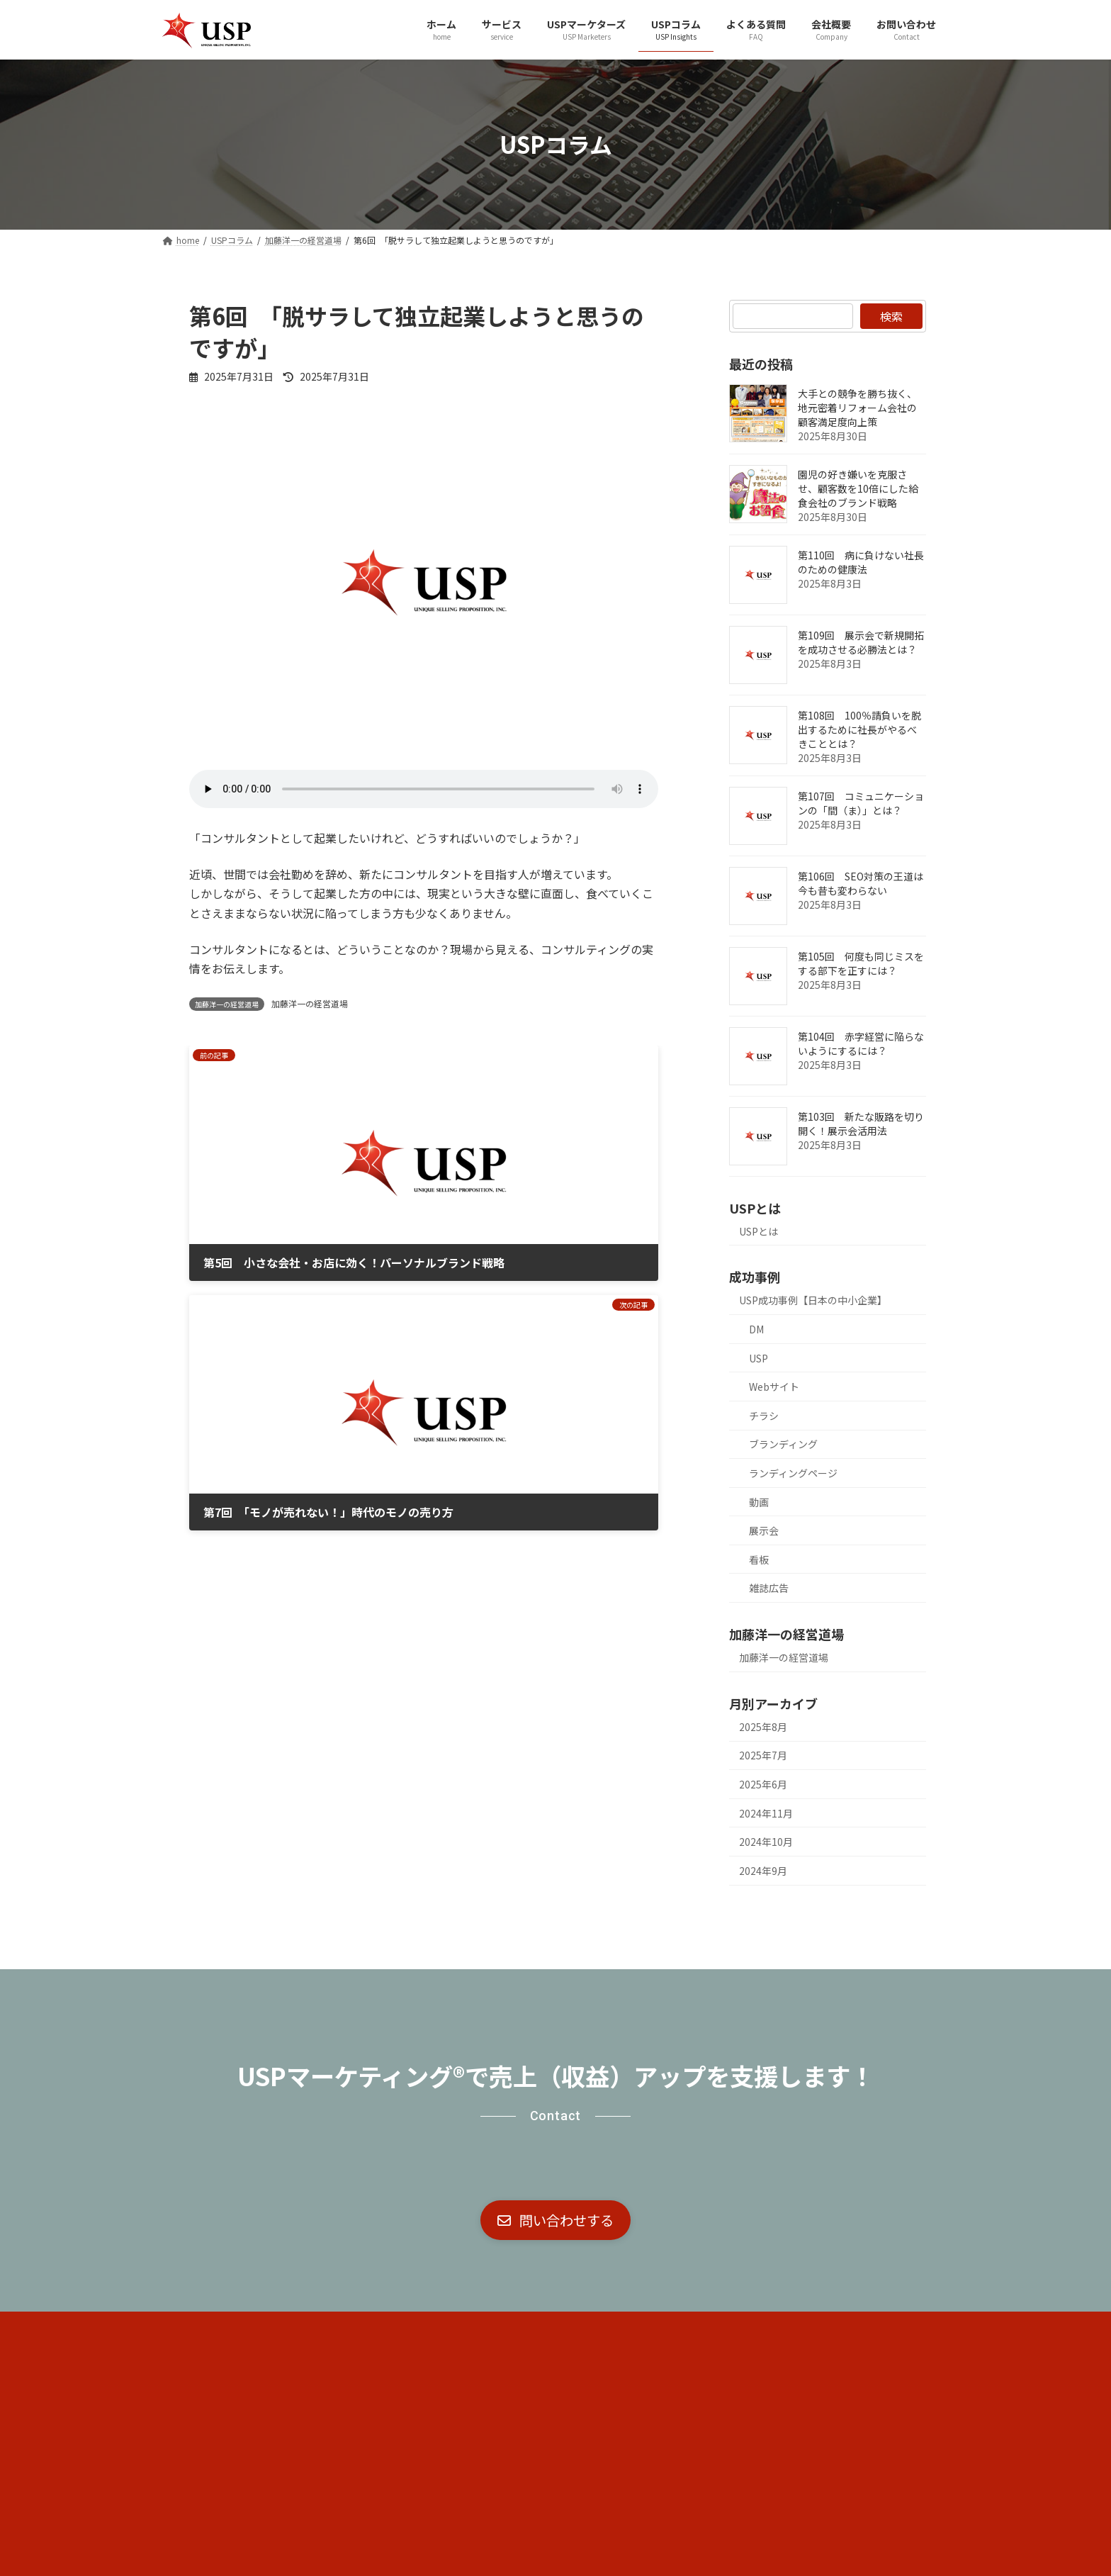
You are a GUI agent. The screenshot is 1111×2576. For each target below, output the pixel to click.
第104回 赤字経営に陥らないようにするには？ (861, 1043)
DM (756, 1329)
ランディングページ (793, 1472)
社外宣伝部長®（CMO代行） (371, 2328)
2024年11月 (766, 1812)
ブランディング (783, 1444)
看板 (759, 1559)
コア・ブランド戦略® (226, 2328)
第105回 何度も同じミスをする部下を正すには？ (861, 962)
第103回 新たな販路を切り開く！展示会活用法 (861, 1123)
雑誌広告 (769, 1588)
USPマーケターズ (507, 2328)
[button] (555, 2221)
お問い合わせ (786, 2328)
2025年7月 (763, 1755)
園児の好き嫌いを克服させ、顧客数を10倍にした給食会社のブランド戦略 (858, 487)
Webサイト (774, 1386)
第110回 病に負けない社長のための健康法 (861, 561)
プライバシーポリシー (227, 2338)
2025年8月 (763, 1726)
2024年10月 (766, 1842)
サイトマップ (879, 2328)
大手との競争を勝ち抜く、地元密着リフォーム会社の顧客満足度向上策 (857, 407)
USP (758, 1357)
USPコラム (605, 2328)
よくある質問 (693, 2328)
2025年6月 (763, 1784)
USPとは (758, 1230)
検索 (891, 316)
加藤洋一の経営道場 (309, 1003)
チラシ (764, 1415)
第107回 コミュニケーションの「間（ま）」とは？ (861, 802)
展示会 (764, 1530)
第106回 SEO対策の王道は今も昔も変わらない (860, 882)
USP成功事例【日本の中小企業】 (813, 1300)
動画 (759, 1501)
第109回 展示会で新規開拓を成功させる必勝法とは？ (861, 641)
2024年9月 (763, 1870)
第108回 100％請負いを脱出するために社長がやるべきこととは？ (859, 728)
